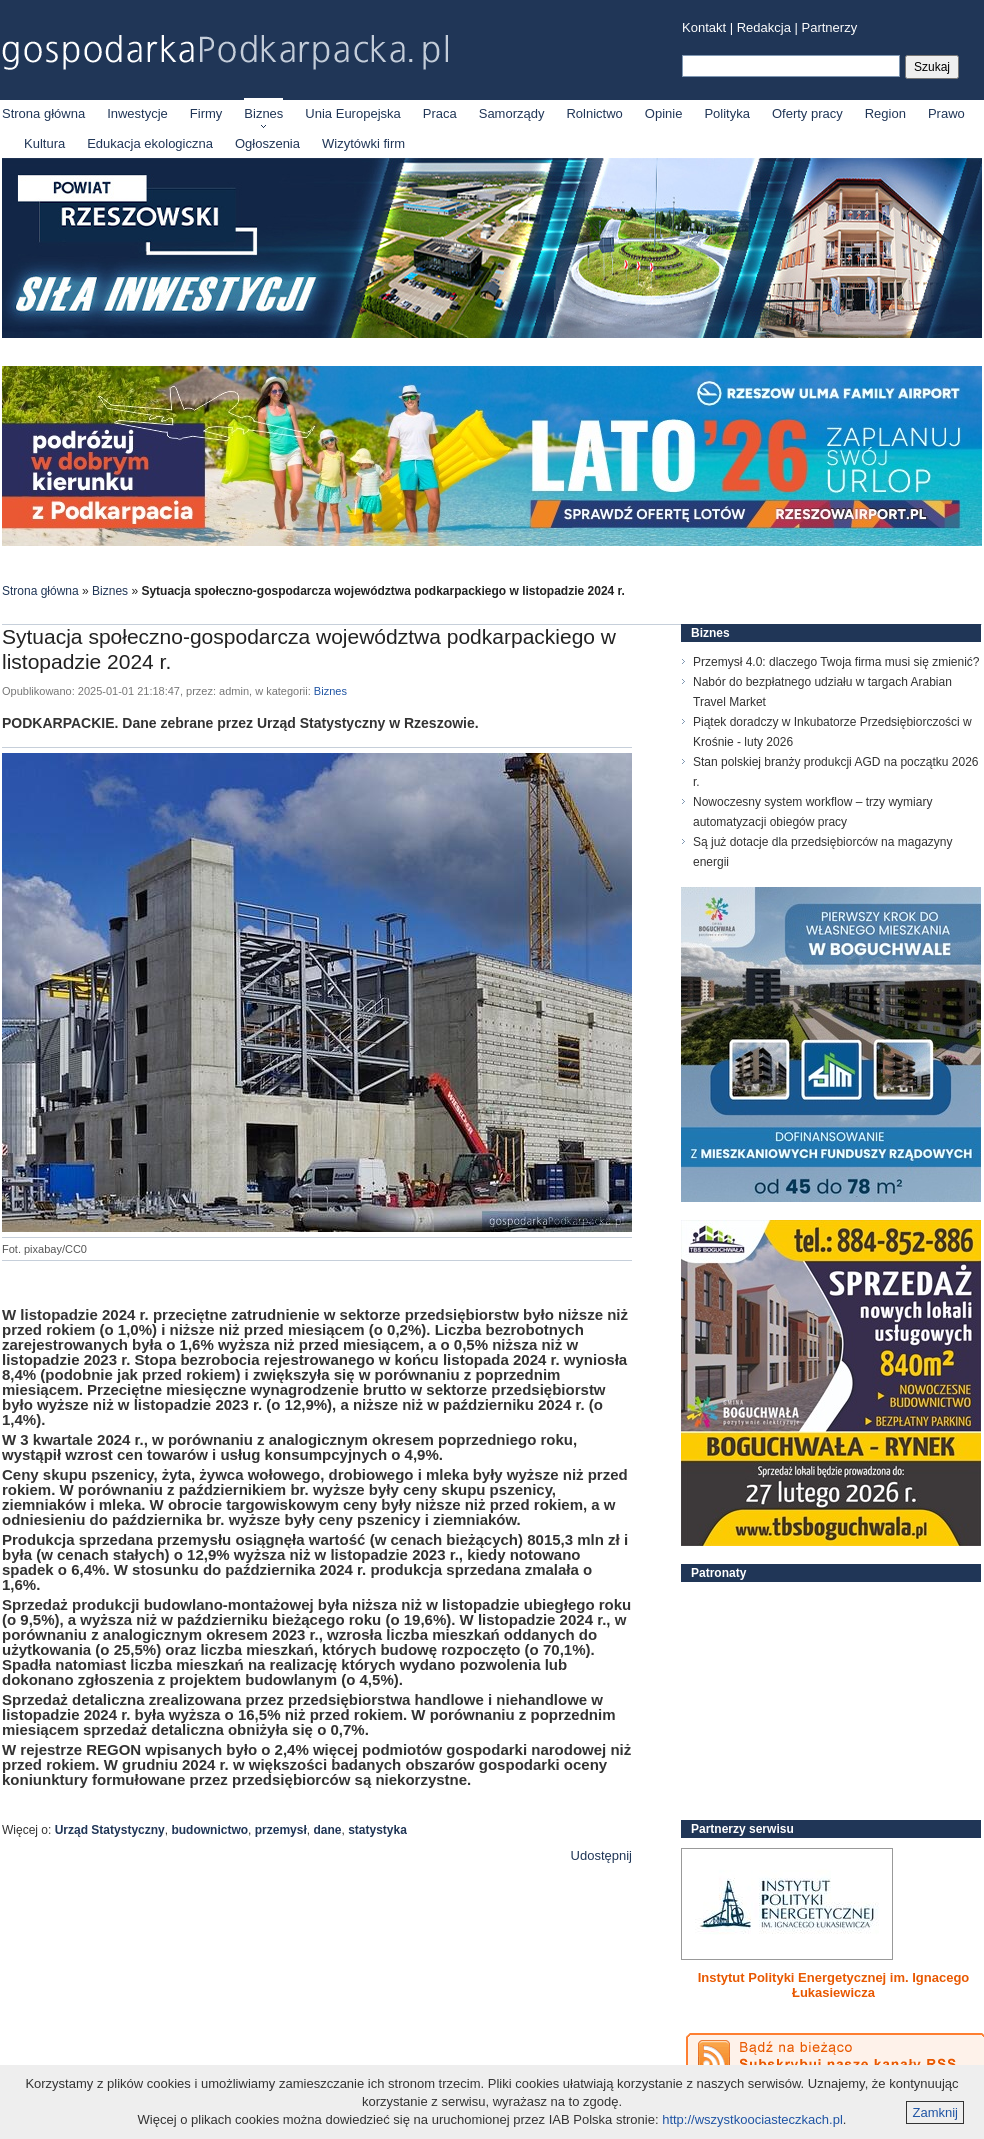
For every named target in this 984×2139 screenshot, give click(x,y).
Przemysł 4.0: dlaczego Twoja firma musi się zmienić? (836, 662)
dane (327, 1830)
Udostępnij (601, 1855)
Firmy (206, 113)
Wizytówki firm (363, 143)
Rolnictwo (594, 113)
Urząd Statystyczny (110, 1830)
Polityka (727, 113)
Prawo (946, 113)
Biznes (263, 113)
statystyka (377, 1830)
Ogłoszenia (267, 143)
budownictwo (209, 1830)
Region (885, 113)
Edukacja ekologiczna (150, 143)
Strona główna (43, 113)
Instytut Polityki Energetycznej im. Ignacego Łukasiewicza (834, 1985)
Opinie (664, 113)
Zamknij (935, 2112)
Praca (440, 113)
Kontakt (704, 27)
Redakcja (764, 27)
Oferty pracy (807, 113)
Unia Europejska (352, 113)
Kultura (44, 143)
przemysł (281, 1830)
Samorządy (512, 113)
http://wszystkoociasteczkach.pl (752, 2119)
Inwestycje (137, 113)
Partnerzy (830, 27)
